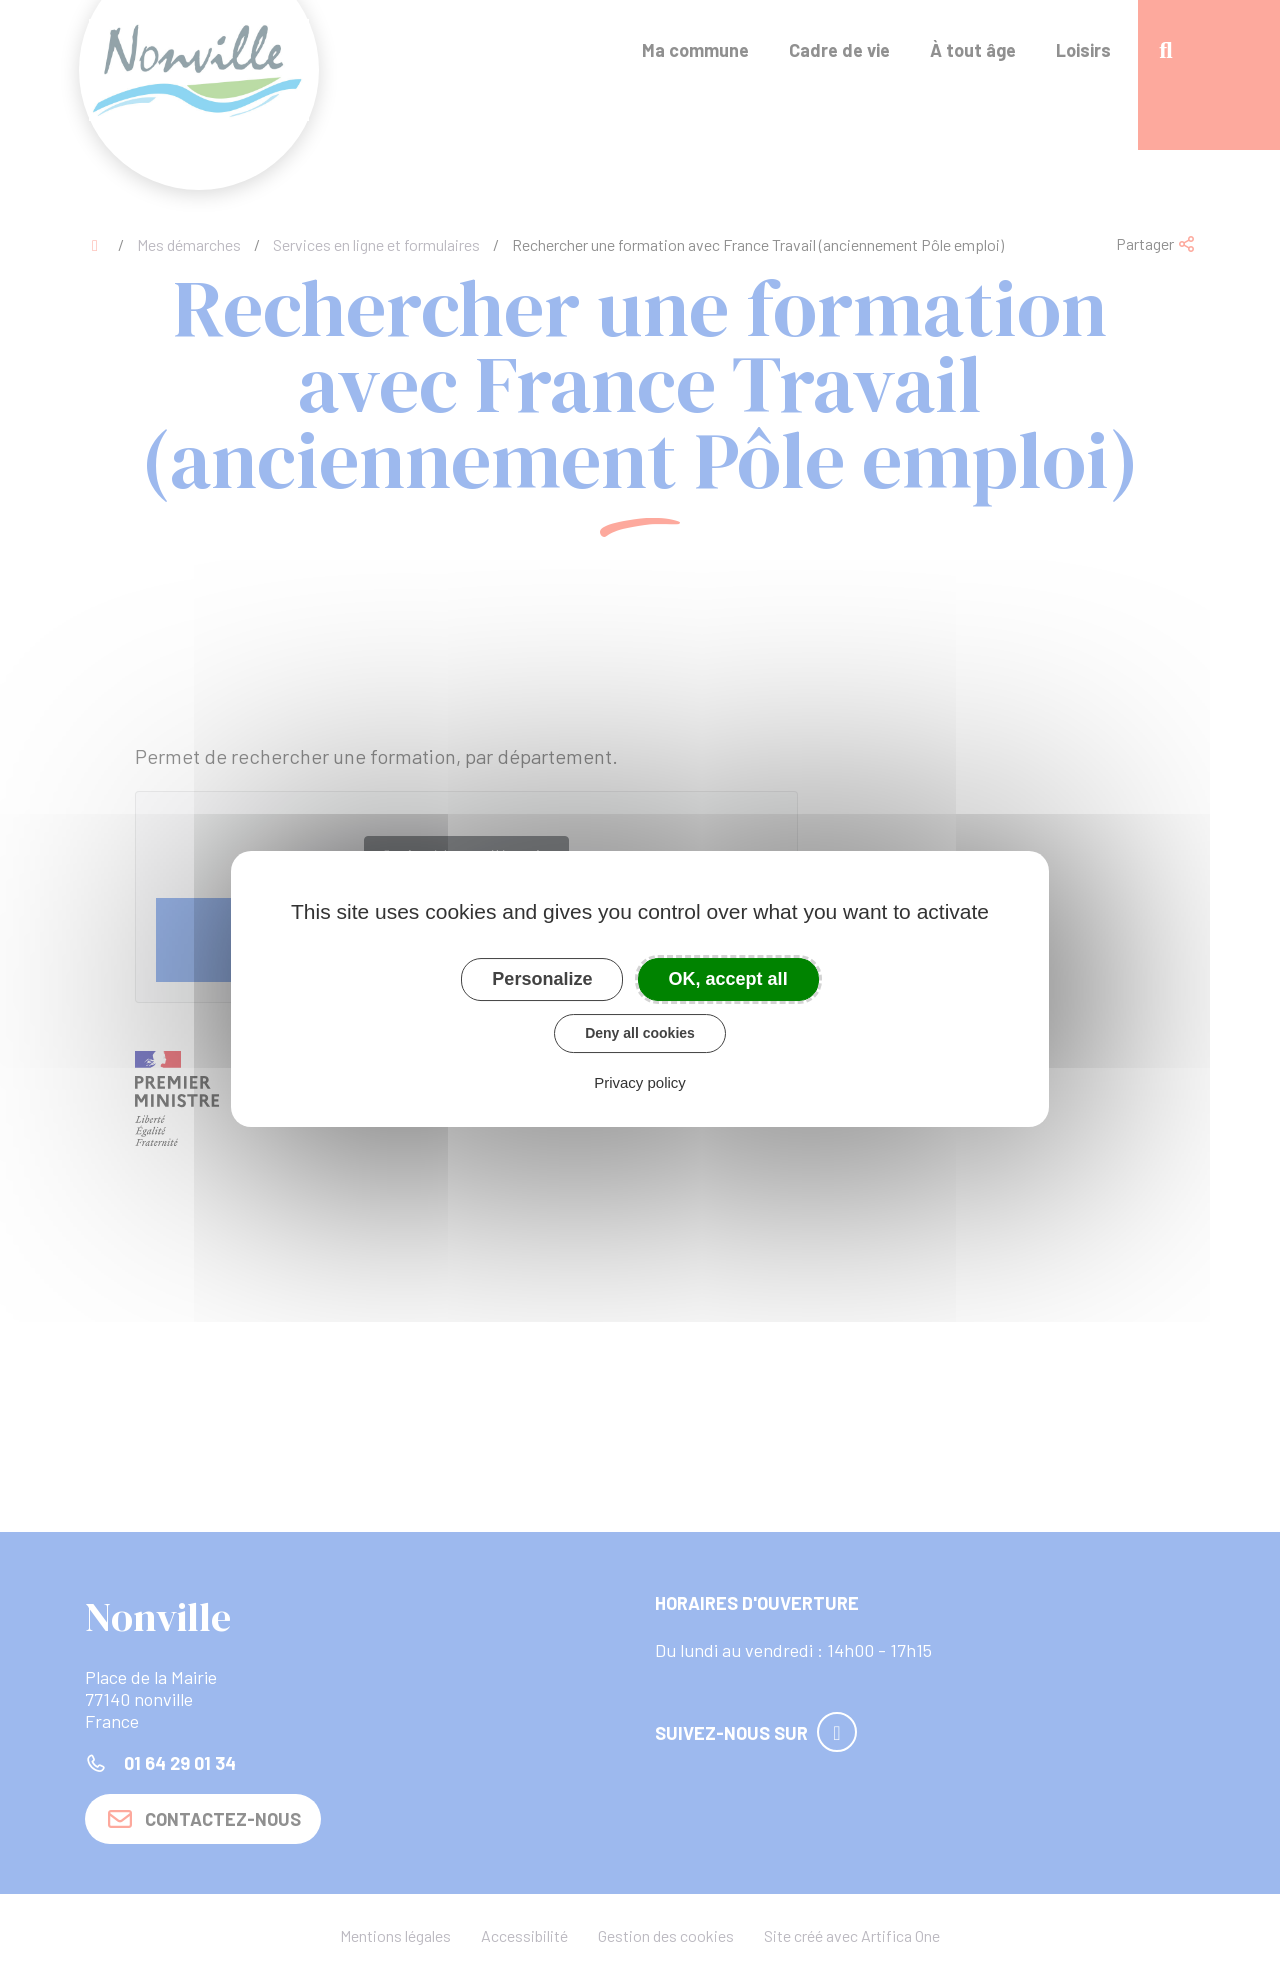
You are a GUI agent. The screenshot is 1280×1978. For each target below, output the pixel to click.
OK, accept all (728, 979)
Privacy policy (640, 1082)
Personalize (542, 979)
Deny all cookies (640, 1033)
